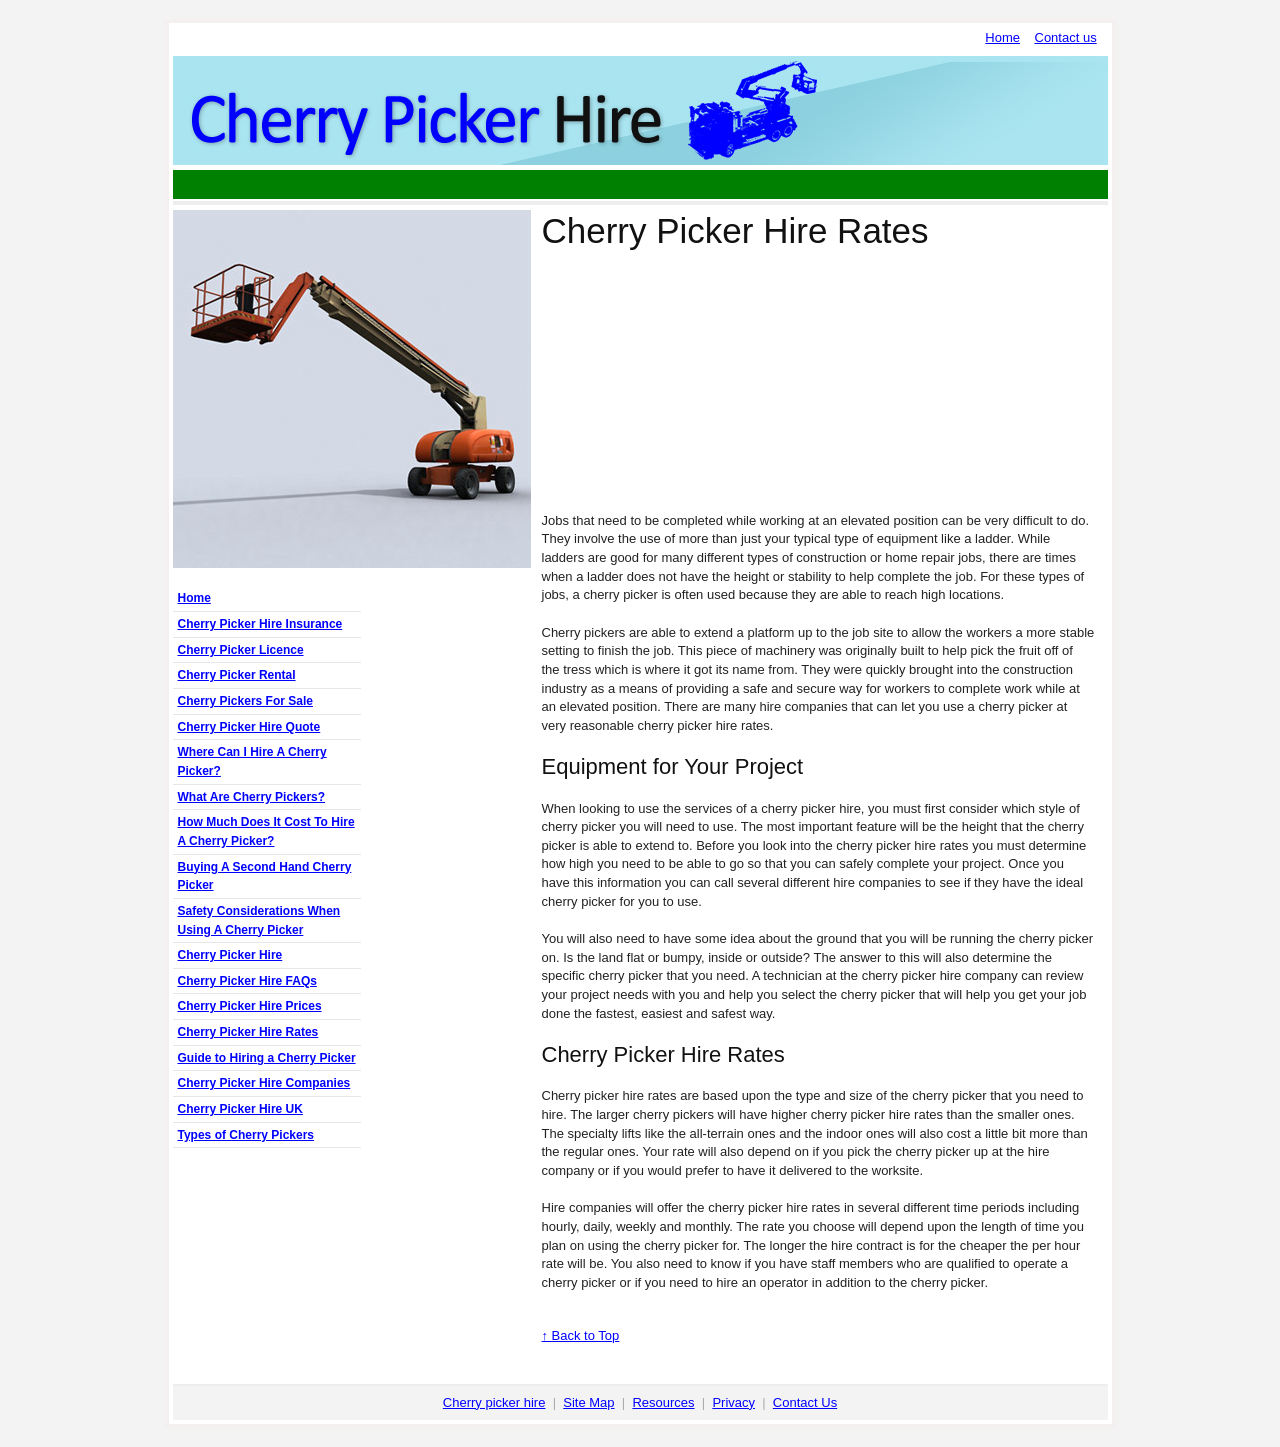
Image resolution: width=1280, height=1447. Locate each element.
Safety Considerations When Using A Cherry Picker (259, 920)
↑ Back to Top (581, 1335)
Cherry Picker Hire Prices (250, 1006)
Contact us (1066, 37)
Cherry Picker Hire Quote (249, 727)
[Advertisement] (640, 184)
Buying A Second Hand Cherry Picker (265, 876)
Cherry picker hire (494, 1402)
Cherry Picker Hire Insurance (260, 624)
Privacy (733, 1402)
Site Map (588, 1402)
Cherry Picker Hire (230, 955)
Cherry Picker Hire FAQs (247, 981)
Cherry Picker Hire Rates (248, 1032)
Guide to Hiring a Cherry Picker (267, 1058)
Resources (663, 1402)
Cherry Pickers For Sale (245, 701)
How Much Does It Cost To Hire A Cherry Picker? (266, 831)
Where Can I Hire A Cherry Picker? (252, 761)
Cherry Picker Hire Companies (264, 1083)
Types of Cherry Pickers (246, 1135)
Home (1002, 37)
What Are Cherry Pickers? (252, 797)
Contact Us (805, 1402)
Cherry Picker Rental (237, 675)
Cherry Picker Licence (241, 650)
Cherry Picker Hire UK (240, 1109)
